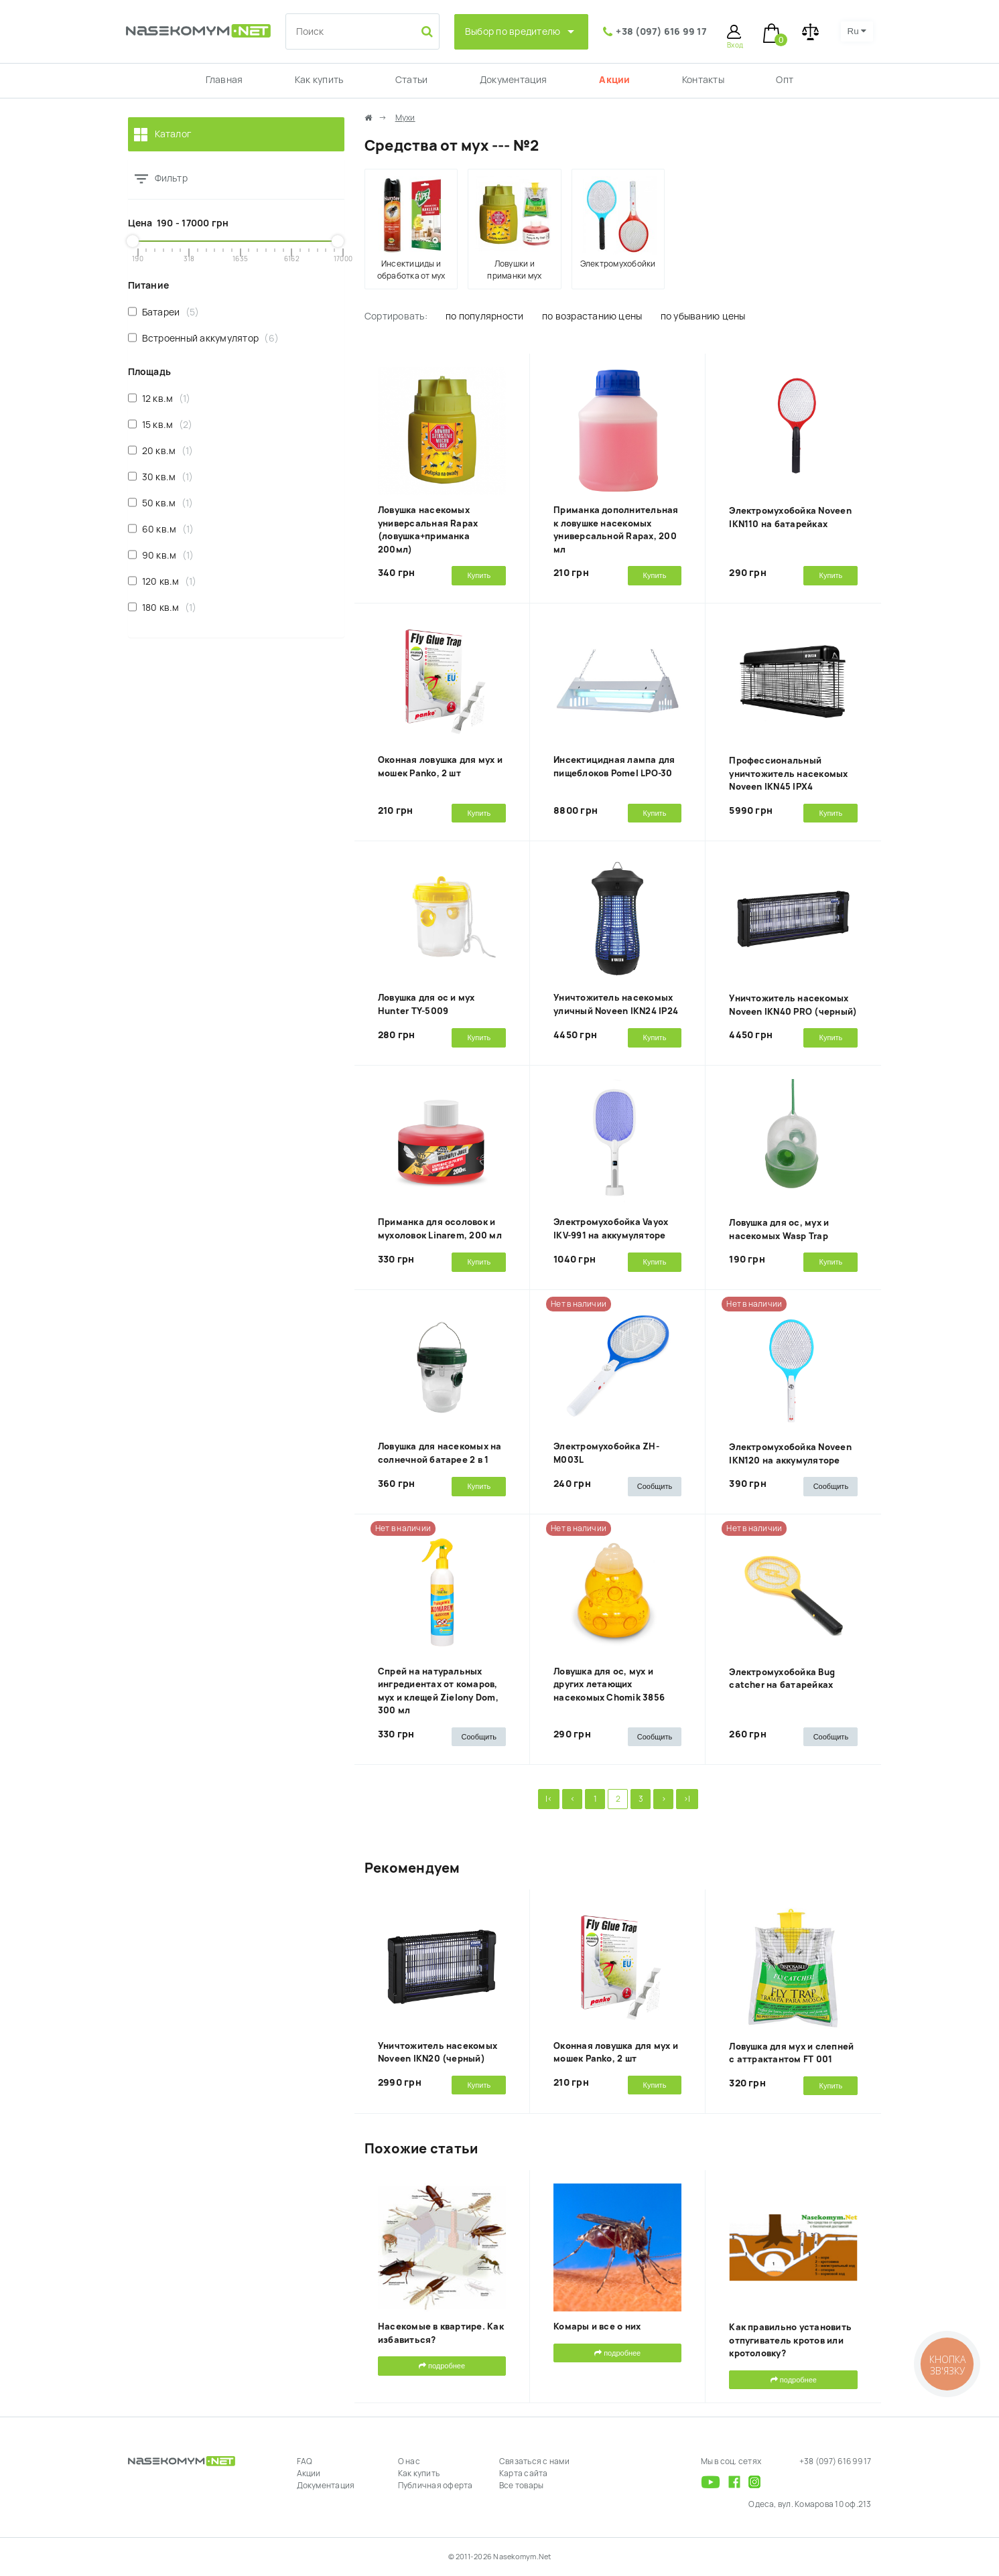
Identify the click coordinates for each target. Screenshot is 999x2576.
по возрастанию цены (592, 316)
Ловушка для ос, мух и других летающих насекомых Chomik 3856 (609, 1684)
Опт (784, 80)
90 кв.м (161, 555)
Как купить (319, 80)
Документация (513, 80)
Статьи (411, 80)
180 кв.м (162, 607)
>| (686, 1799)
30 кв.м (161, 476)
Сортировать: (395, 316)
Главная (224, 80)
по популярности (485, 316)
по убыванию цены (703, 316)
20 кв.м (161, 450)
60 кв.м (161, 528)
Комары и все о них (597, 2326)
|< (548, 1799)
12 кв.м (159, 398)
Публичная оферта (435, 2485)
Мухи (405, 118)
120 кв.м (162, 581)
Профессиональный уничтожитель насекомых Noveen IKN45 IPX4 (788, 773)
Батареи (164, 311)
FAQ (305, 2461)
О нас (409, 2461)
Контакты (703, 80)
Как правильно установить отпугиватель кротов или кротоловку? (790, 2340)
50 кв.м (161, 502)
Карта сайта (523, 2473)
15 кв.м (160, 424)
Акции (614, 80)
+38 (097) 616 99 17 (661, 31)
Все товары (521, 2485)
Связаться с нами (534, 2461)
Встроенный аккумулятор (203, 338)
